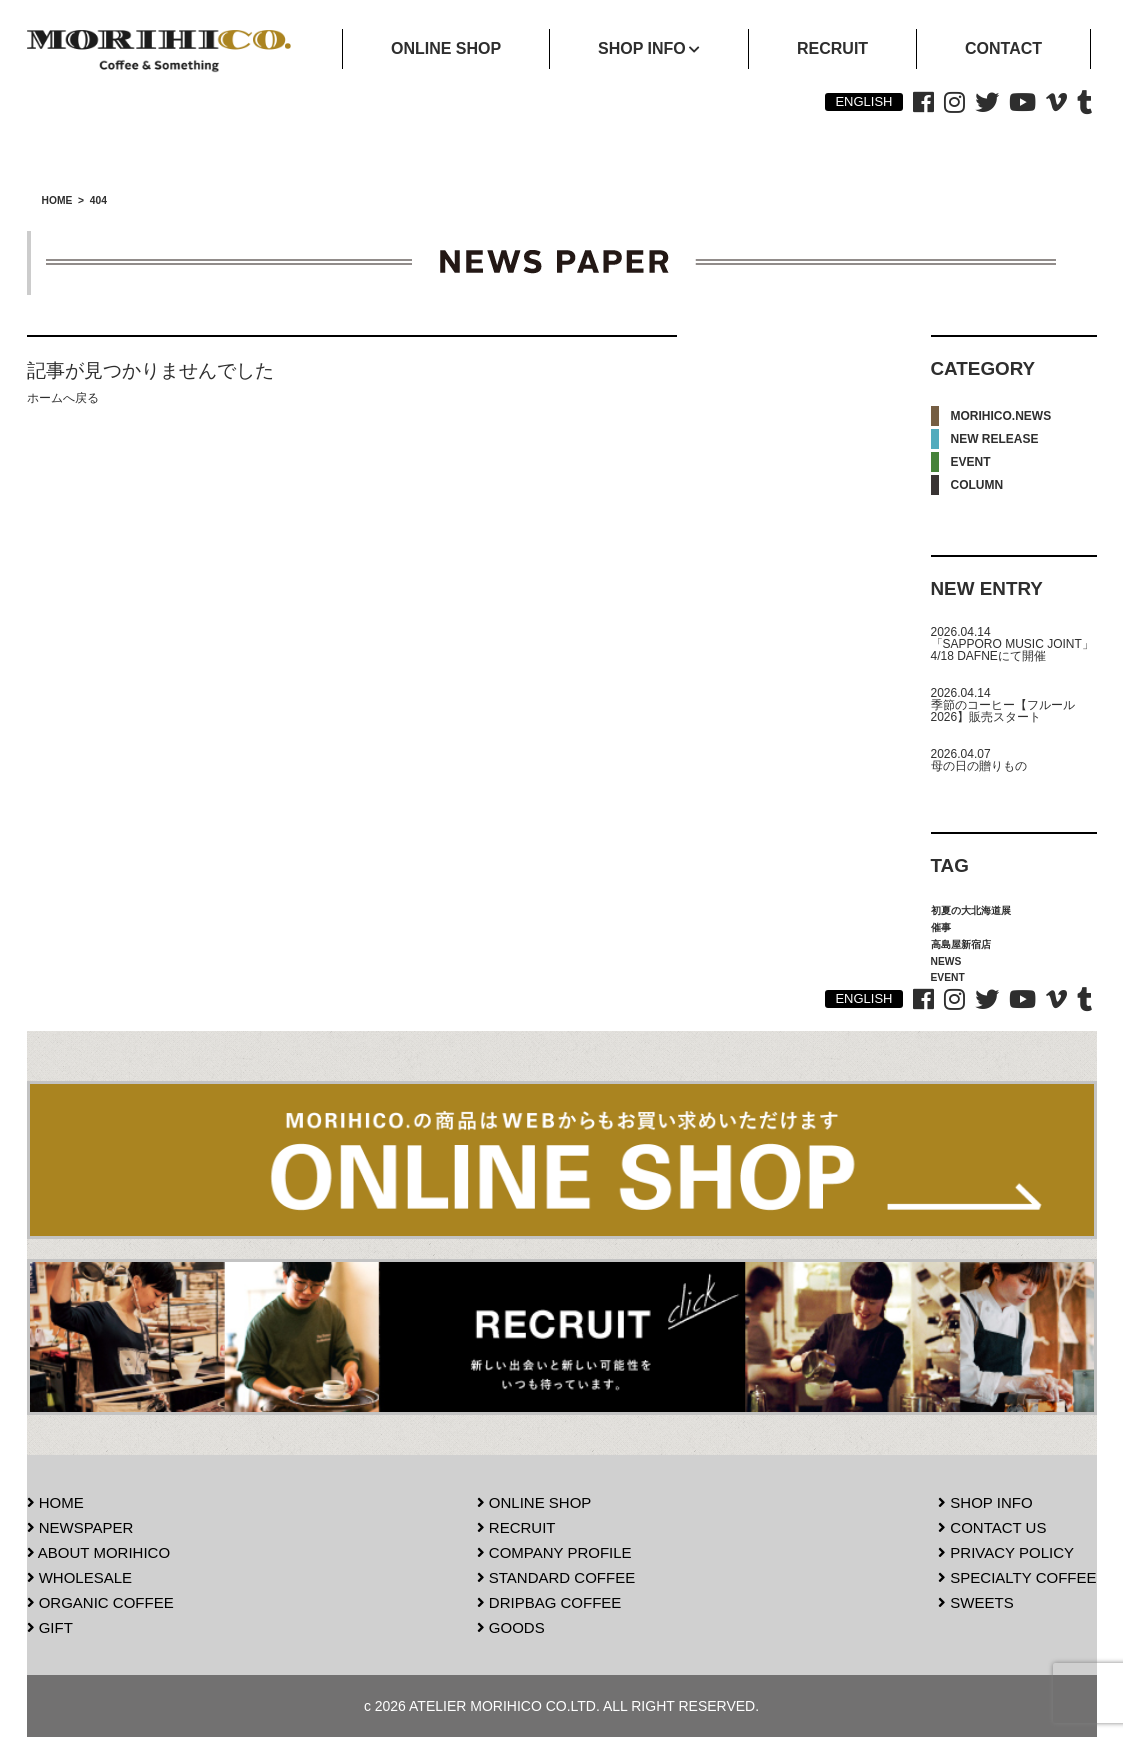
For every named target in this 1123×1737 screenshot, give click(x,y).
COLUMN (977, 485)
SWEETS (976, 1602)
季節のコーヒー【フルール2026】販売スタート (1003, 711)
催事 (941, 927)
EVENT (971, 462)
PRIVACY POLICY (1006, 1552)
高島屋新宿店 (961, 944)
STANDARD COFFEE (556, 1577)
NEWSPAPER (80, 1527)
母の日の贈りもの (979, 766)
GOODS (511, 1627)
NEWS (946, 961)
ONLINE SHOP (534, 1502)
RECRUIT (516, 1527)
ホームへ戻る (63, 398)
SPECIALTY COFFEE (1017, 1577)
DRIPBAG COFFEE (549, 1602)
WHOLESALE (80, 1577)
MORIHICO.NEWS (1001, 416)
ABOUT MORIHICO (99, 1552)
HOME (55, 1502)
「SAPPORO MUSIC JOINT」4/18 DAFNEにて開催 (1012, 650)
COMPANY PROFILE (554, 1552)
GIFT (50, 1627)
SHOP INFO (985, 1502)
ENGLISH (863, 101)
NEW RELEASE (995, 439)
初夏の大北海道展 (971, 910)
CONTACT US (992, 1527)
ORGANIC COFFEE (100, 1602)
